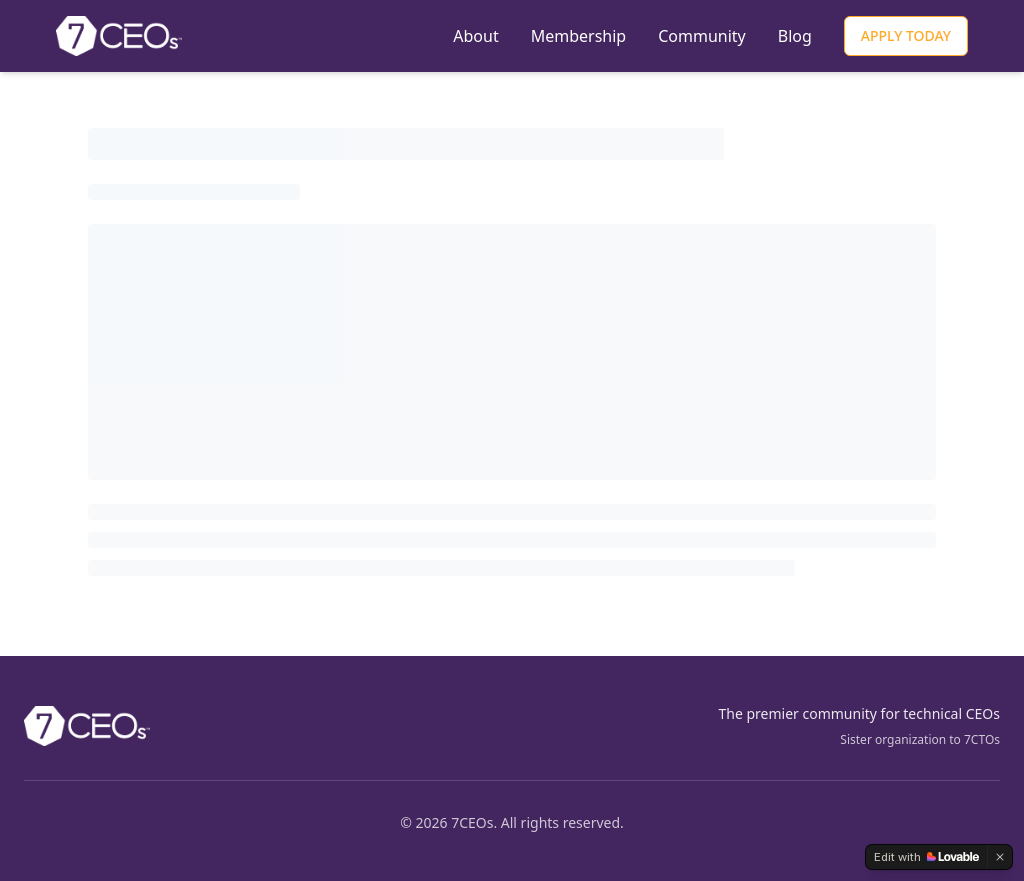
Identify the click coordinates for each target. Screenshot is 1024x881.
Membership (579, 36)
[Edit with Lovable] (926, 857)
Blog (795, 36)
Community (702, 36)
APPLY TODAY (906, 35)
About (475, 36)
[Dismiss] (1000, 857)
